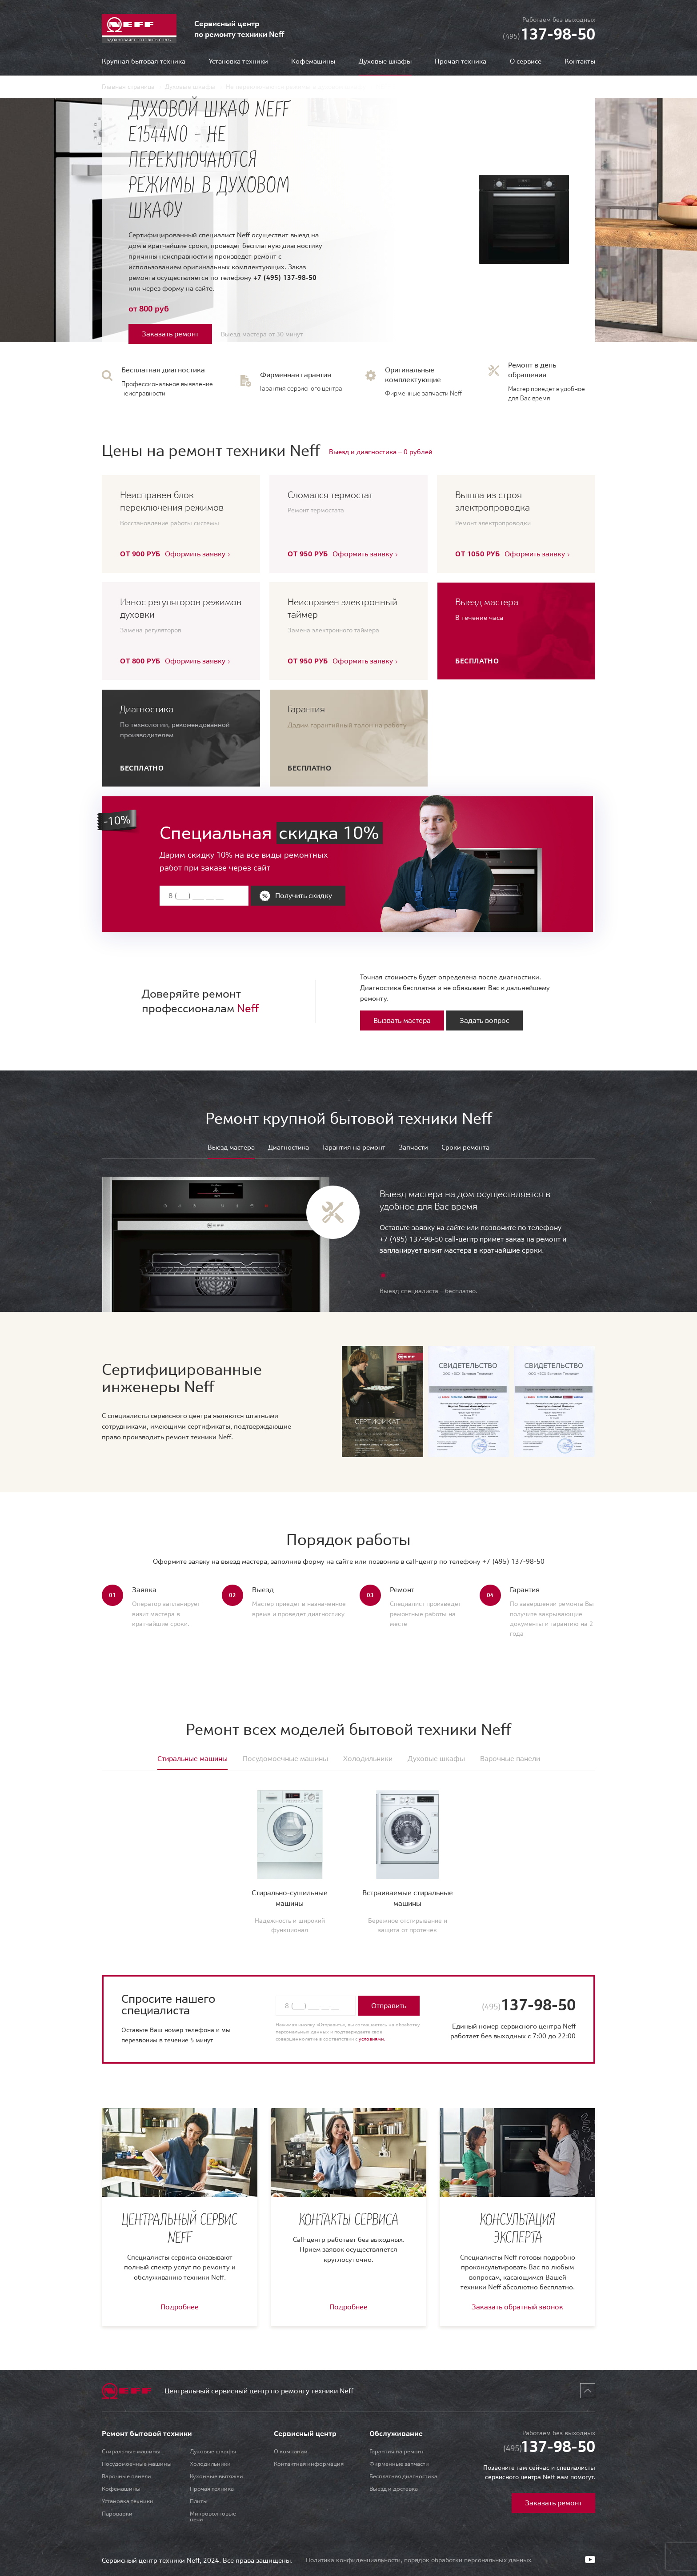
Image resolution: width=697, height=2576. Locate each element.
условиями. (372, 2039)
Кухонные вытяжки (216, 2476)
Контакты (580, 61)
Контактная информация (309, 2464)
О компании (291, 2451)
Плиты (199, 2501)
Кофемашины (313, 61)
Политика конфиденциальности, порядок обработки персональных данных (418, 2560)
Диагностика (288, 1147)
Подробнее (179, 2306)
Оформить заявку (195, 553)
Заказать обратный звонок (517, 2306)
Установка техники (238, 61)
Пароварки (117, 2513)
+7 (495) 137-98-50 (284, 277)
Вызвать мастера (402, 1020)
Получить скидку (303, 895)
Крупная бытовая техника (143, 61)
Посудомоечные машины (137, 2464)
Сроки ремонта (465, 1147)
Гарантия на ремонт (353, 1147)
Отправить (388, 2005)
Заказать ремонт (170, 333)
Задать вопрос (484, 1020)
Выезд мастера (231, 1147)
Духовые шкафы (213, 2451)
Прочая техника (460, 61)
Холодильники (210, 2464)
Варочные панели (126, 2476)
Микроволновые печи (213, 2516)
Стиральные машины (131, 2451)
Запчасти (413, 1147)
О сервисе (525, 61)
